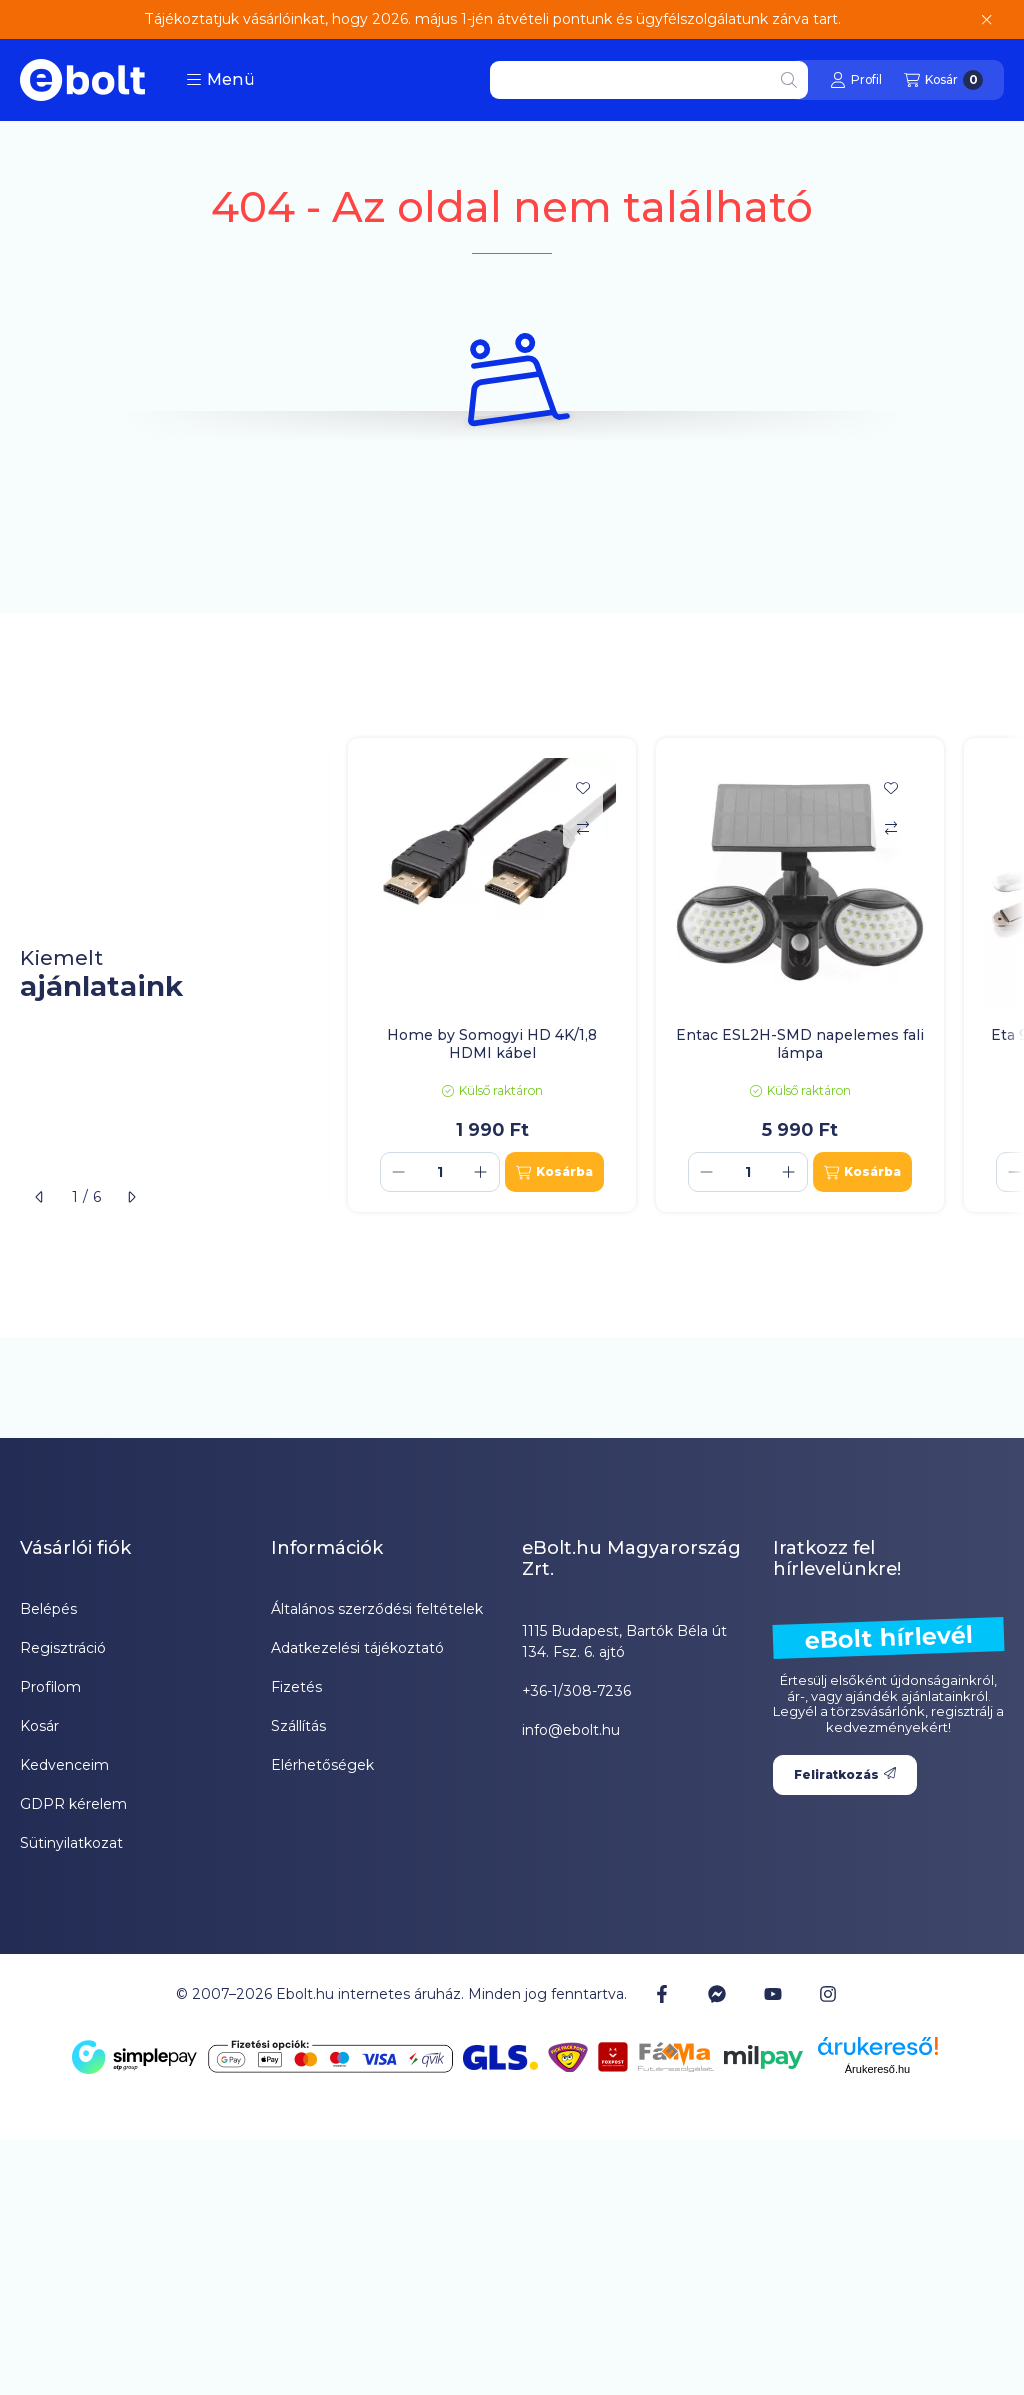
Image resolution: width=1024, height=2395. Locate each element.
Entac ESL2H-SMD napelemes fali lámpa (800, 1044)
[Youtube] (773, 1994)
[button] (220, 80)
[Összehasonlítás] (583, 828)
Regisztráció (63, 1648)
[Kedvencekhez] (583, 788)
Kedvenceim (64, 1765)
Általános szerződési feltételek (377, 1609)
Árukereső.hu (877, 2069)
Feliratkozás (845, 1774)
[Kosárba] (554, 1172)
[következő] (131, 1197)
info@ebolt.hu (571, 1730)
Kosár (39, 1726)
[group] (676, 975)
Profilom (50, 1687)
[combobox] (649, 80)
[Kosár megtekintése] (943, 80)
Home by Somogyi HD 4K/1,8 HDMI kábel (492, 1044)
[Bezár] (986, 20)
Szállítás (298, 1726)
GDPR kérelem (73, 1804)
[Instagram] (828, 1994)
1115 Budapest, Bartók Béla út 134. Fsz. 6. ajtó (624, 1641)
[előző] (40, 1197)
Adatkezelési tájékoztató (357, 1648)
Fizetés (296, 1687)
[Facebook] (662, 1994)
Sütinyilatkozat (71, 1843)
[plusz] (481, 1172)
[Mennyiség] (440, 1172)
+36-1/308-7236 (576, 1691)
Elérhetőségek (322, 1765)
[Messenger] (717, 1994)
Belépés (48, 1609)
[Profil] (856, 80)
